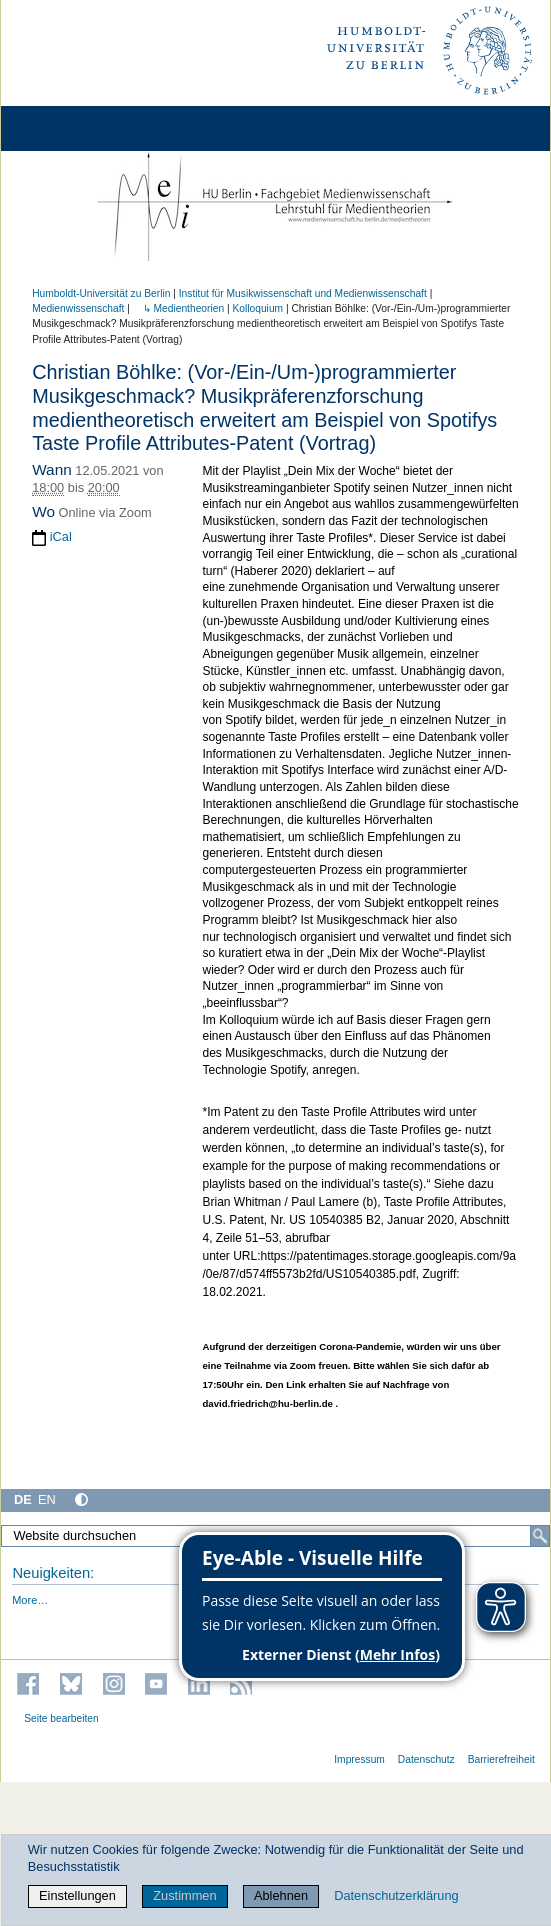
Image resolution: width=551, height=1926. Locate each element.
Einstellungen (77, 1895)
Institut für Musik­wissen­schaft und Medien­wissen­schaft (303, 293)
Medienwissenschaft (78, 308)
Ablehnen (281, 1895)
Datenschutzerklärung (396, 1895)
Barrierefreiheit (501, 1759)
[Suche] (540, 1536)
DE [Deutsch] (23, 1499)
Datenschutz (426, 1759)
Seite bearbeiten (61, 1718)
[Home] (72, 128)
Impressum (359, 1759)
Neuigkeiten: (53, 1573)
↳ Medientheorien (178, 308)
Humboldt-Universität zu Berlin (101, 293)
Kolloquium (257, 308)
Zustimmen (184, 1895)
